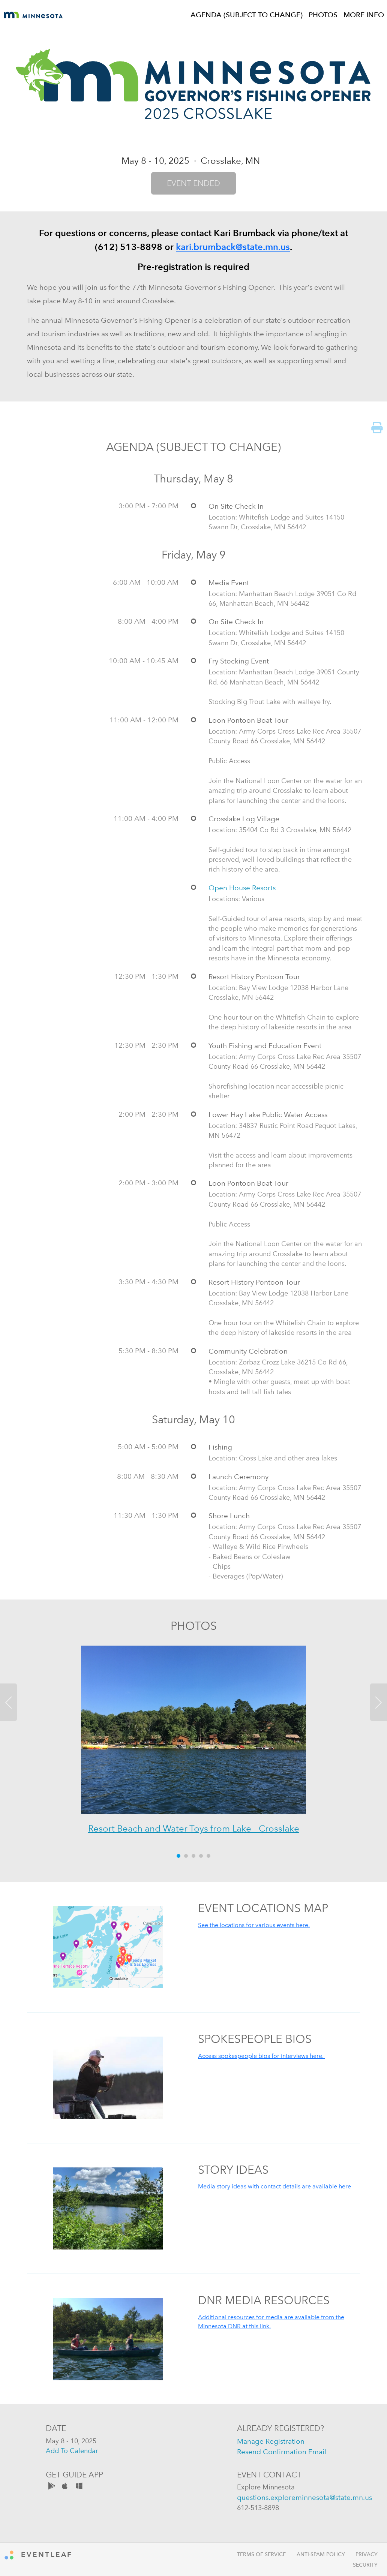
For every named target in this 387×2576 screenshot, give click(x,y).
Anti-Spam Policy (321, 2554)
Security (365, 2565)
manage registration (270, 2441)
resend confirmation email (281, 2451)
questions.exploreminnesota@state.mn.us (304, 2497)
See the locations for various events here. (254, 1925)
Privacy (367, 2554)
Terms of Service (261, 2554)
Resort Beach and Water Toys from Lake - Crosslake (193, 1828)
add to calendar (72, 2451)
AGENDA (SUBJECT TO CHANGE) (246, 14)
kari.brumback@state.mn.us (233, 247)
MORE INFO (364, 14)
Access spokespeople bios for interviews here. (261, 2055)
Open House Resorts (242, 888)
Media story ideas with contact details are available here (275, 2186)
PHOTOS (323, 14)
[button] (29, 1746)
